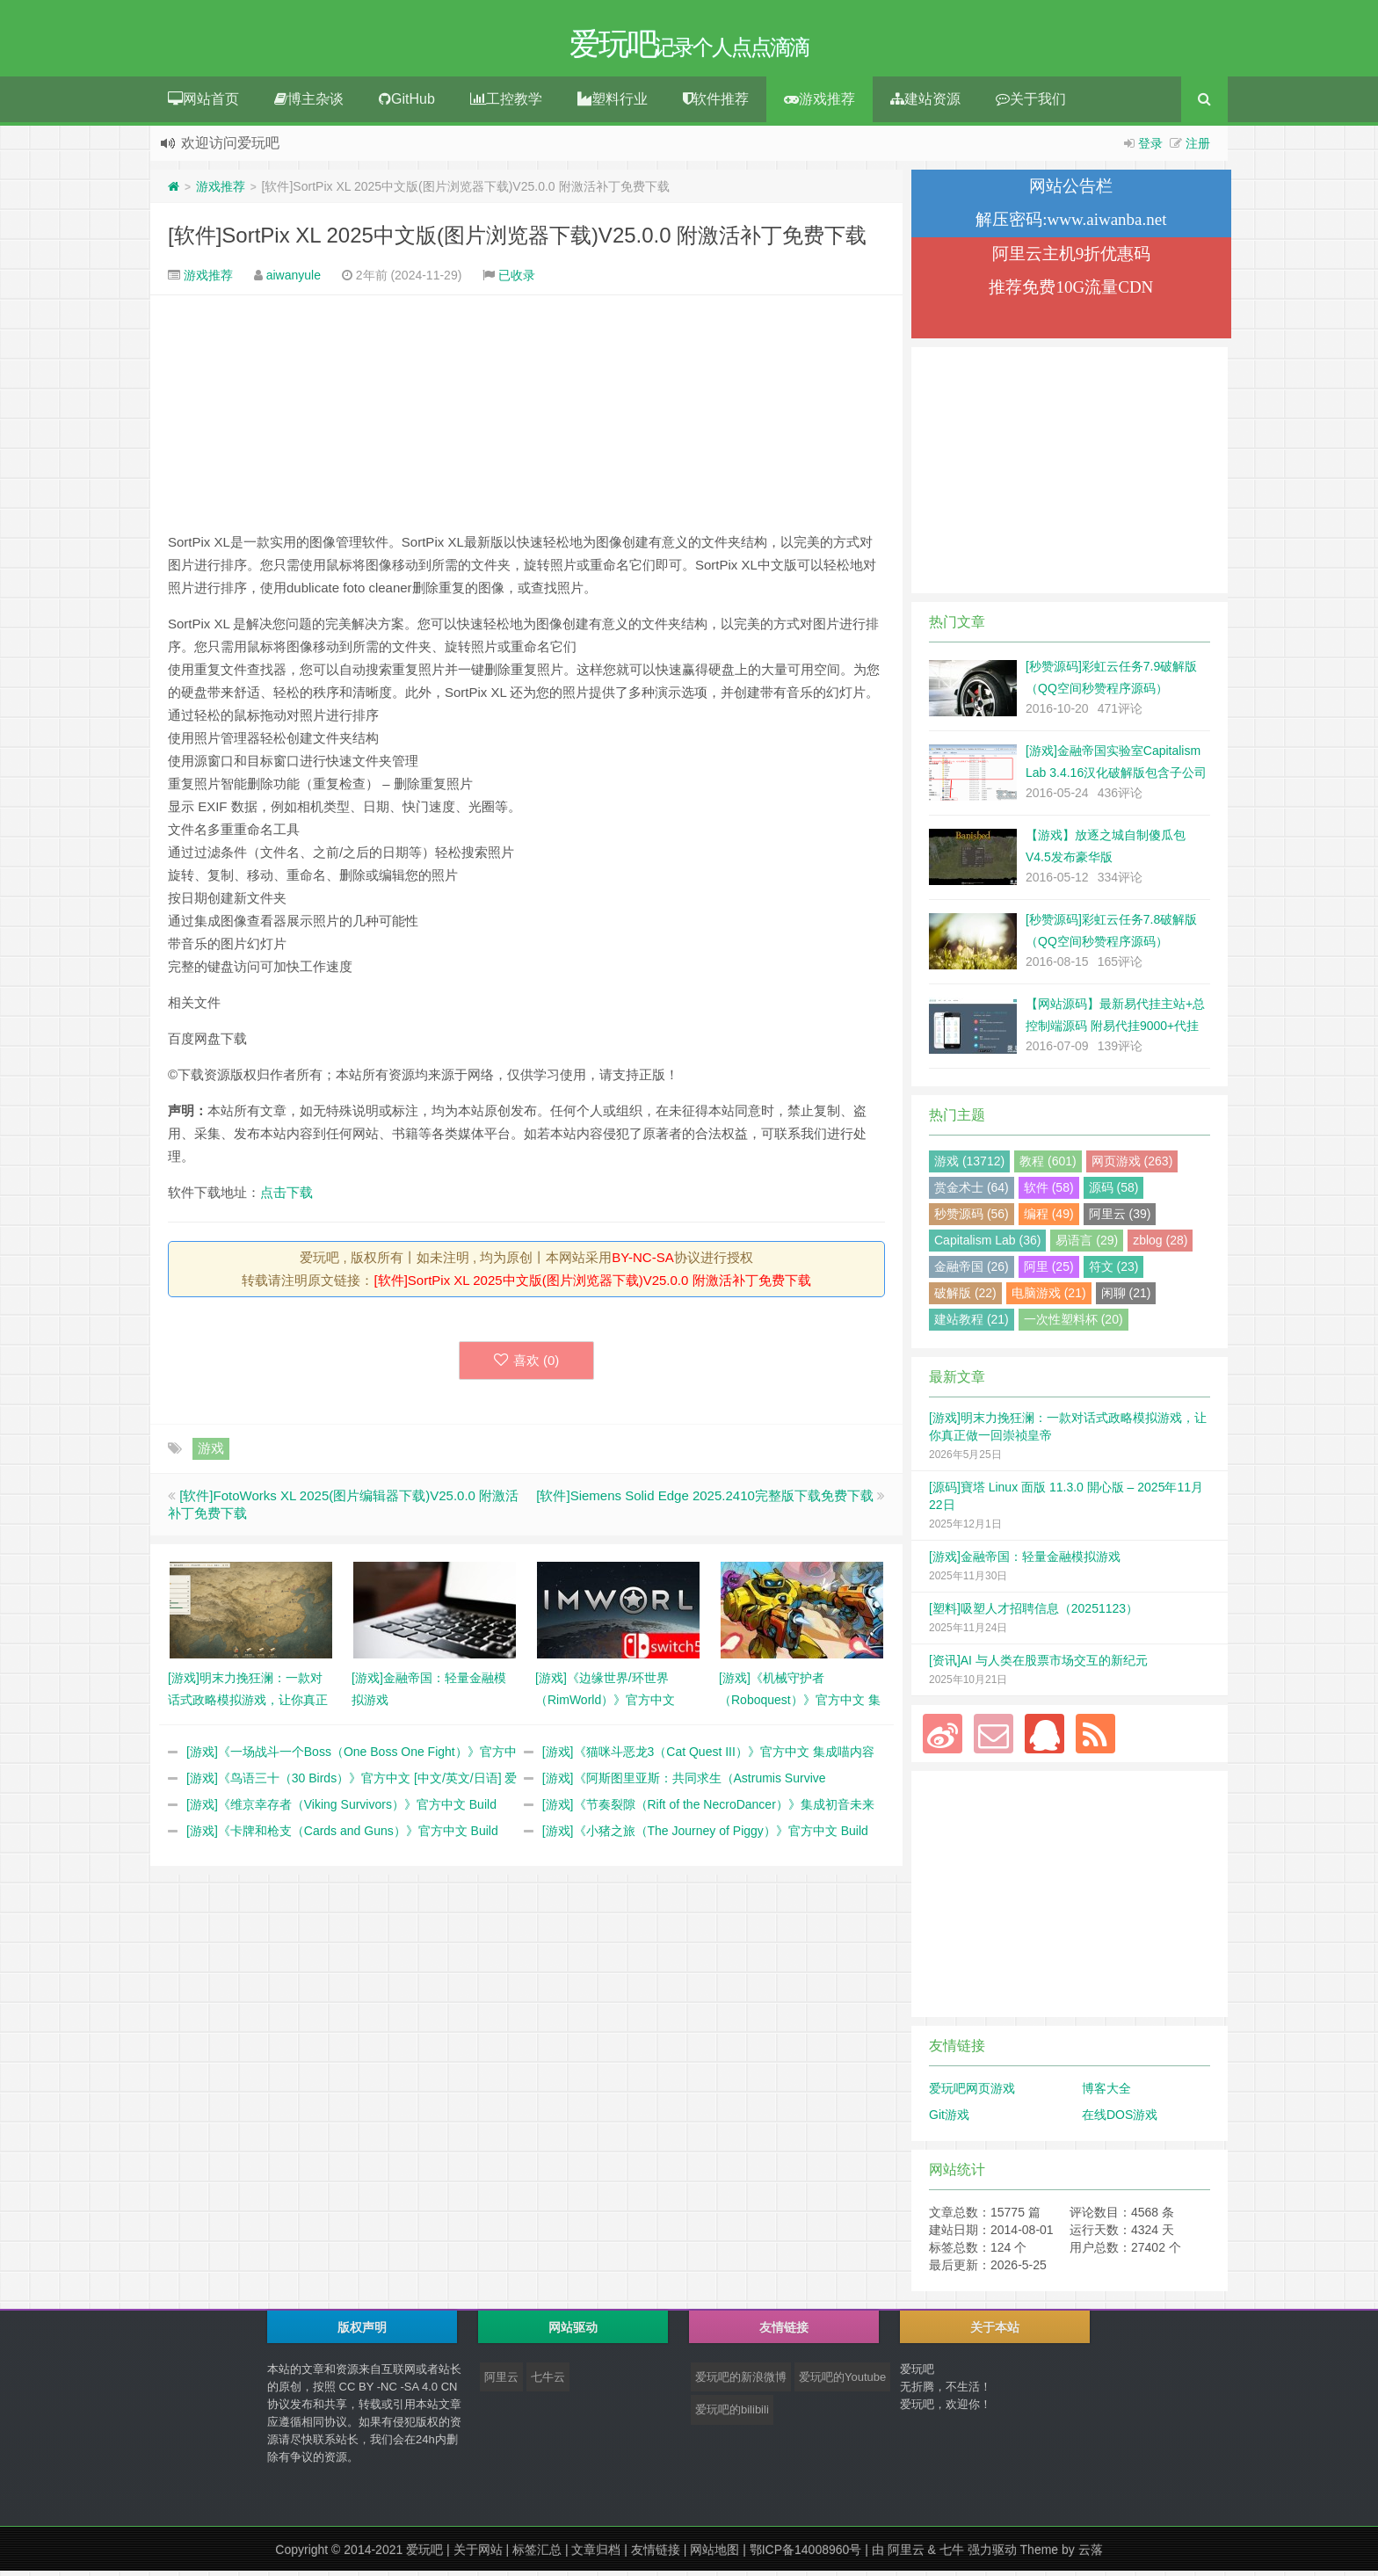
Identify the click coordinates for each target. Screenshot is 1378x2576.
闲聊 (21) (1126, 1298)
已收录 (516, 280)
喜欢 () (527, 1365)
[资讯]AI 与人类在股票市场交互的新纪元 (1038, 1665)
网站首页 (203, 104)
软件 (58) (1049, 1193)
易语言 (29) (1086, 1245)
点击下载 (286, 1197)
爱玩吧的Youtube (842, 2382)
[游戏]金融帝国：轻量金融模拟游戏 (1025, 1562)
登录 (1150, 148)
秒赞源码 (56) (971, 1219)
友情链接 (655, 2555)
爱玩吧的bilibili (732, 2414)
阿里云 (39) (1120, 1219)
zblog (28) (1160, 1245)
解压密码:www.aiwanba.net (1070, 224)
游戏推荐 (819, 104)
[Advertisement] (526, 418)
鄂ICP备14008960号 (806, 2555)
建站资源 (925, 104)
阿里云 (501, 2382)
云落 (1090, 2555)
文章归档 (595, 2555)
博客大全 (1106, 2093)
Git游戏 (949, 2120)
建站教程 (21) (971, 1324)
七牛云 (548, 2382)
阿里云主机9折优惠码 (1071, 259)
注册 (1198, 148)
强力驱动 (992, 2555)
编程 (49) (1049, 1219)
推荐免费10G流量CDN (1071, 292)
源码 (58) (1114, 1193)
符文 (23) (1114, 1272)
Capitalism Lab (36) (987, 1245)
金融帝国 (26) (971, 1272)
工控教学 (506, 104)
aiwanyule (293, 280)
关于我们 (1031, 104)
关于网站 (478, 2555)
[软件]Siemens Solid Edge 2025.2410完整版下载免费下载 (705, 1500)
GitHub (407, 104)
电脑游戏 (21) (1049, 1298)
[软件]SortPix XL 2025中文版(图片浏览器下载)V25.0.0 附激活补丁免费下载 (517, 240)
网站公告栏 (1071, 191)
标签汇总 (537, 2555)
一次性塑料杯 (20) (1073, 1324)
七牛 (951, 2555)
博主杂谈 (309, 104)
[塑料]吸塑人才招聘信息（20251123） (1033, 1614)
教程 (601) (1048, 1166)
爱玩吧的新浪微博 (741, 2382)
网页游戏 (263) (1132, 1166)
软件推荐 (716, 104)
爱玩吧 (424, 2555)
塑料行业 (612, 104)
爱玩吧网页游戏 (972, 2093)
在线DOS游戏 (1119, 2120)
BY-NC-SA (642, 1262)
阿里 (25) (1049, 1272)
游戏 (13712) (969, 1166)
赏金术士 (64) (971, 1193)
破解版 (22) (965, 1298)
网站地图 (714, 2555)
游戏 (211, 1453)
